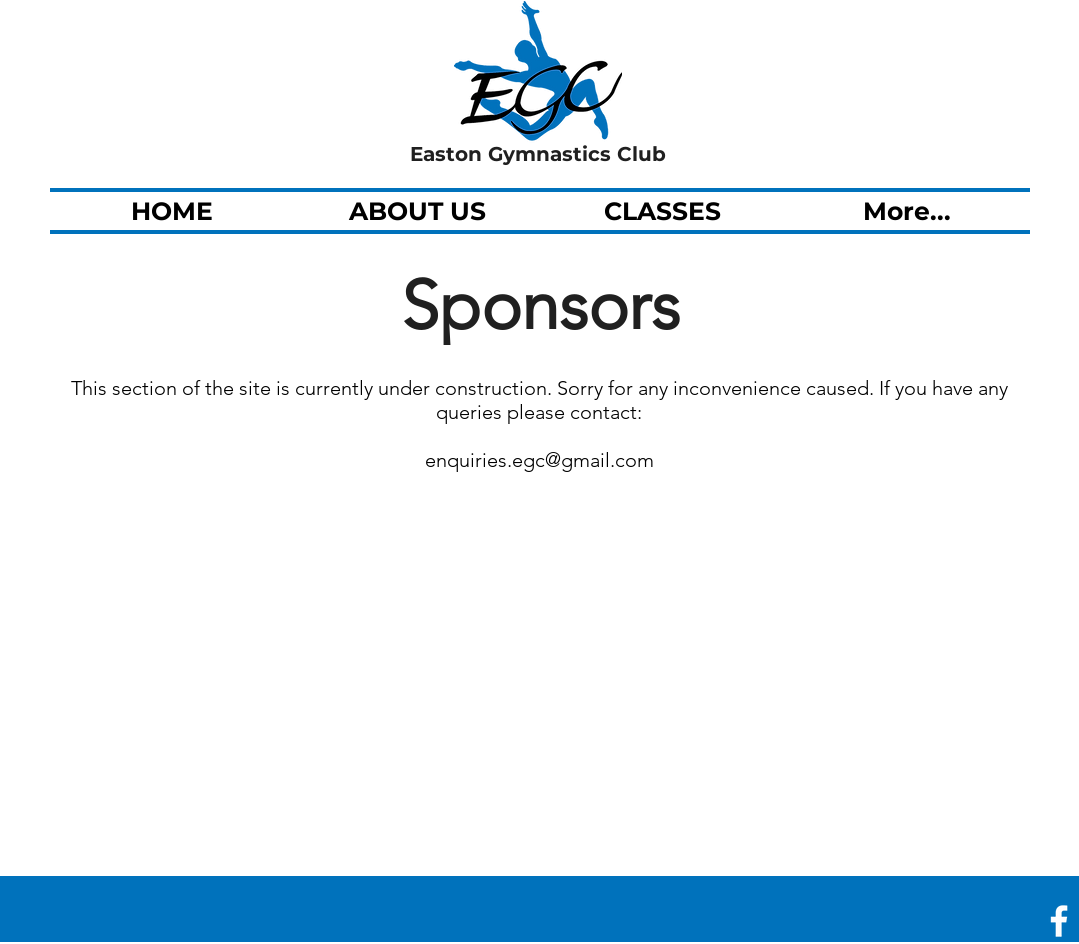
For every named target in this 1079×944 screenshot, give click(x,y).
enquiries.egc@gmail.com (539, 460)
